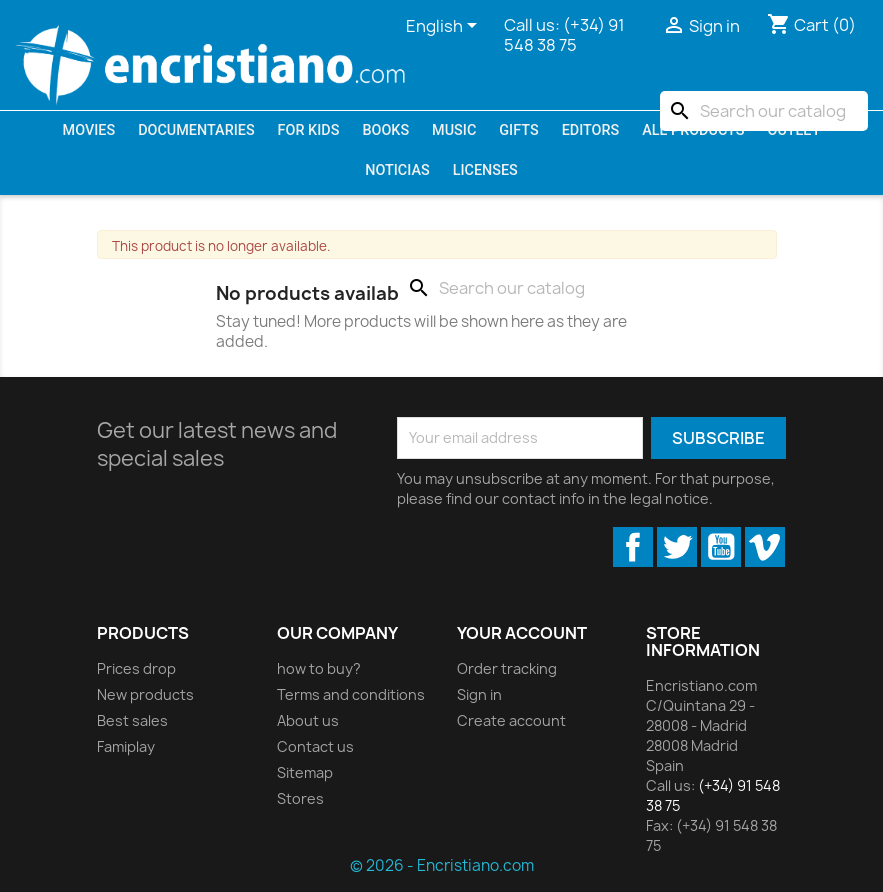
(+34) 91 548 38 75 (564, 35)
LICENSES (485, 170)
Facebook (633, 547)
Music (454, 130)
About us (308, 720)
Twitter (677, 547)
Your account (522, 633)
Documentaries (196, 130)
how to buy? (319, 668)
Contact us (315, 746)
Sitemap (305, 772)
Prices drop (136, 668)
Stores (300, 798)
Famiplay (126, 746)
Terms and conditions (351, 694)
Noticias (397, 170)
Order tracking (507, 668)
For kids (309, 130)
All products (693, 130)
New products (145, 694)
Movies (89, 130)
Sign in (479, 694)
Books (385, 130)
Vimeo (765, 547)
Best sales (132, 720)
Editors (591, 130)
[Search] (764, 111)
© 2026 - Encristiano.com (442, 865)
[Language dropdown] (445, 27)
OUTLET (793, 130)
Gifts (518, 130)
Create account (511, 720)
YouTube (721, 547)
